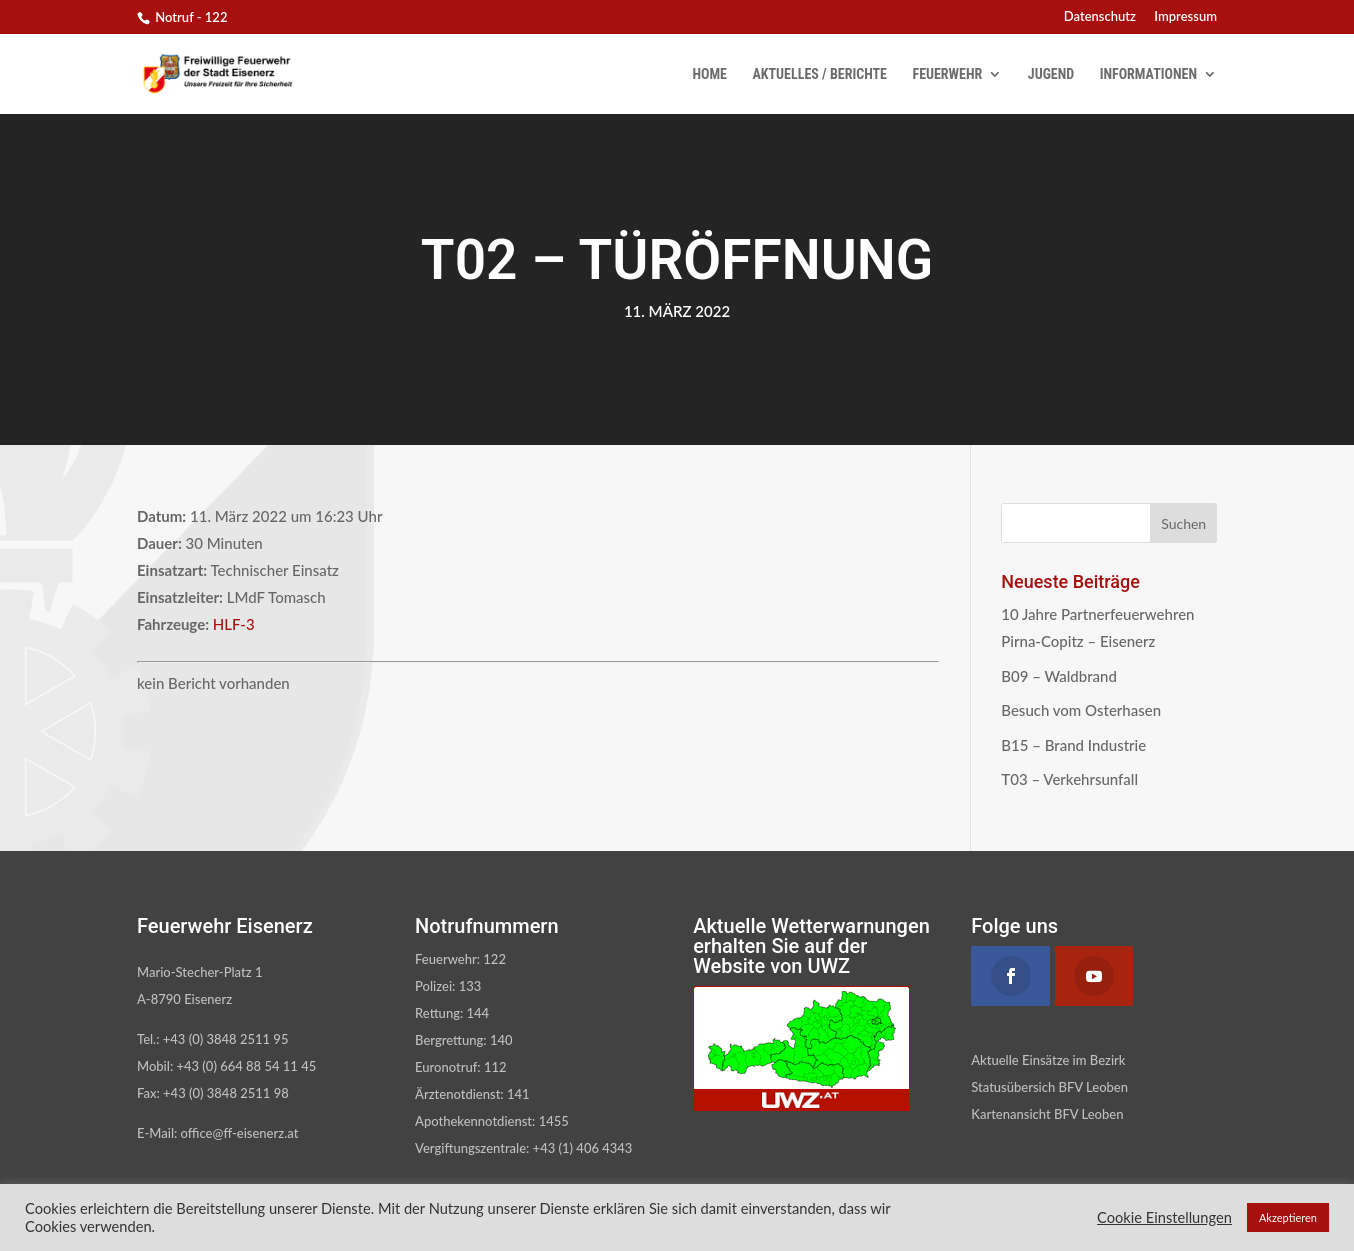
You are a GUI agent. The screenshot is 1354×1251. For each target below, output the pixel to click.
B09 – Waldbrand (1059, 676)
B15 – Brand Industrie (1073, 745)
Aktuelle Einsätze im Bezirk (1048, 1060)
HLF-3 (234, 624)
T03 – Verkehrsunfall (1069, 779)
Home (709, 74)
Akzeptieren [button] (1288, 1217)
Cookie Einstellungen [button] (1164, 1217)
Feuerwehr (947, 74)
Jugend (1051, 74)
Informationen (1148, 74)
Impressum (1185, 17)
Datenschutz (1100, 17)
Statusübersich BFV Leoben (1049, 1087)
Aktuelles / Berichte (819, 74)
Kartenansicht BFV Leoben (1047, 1114)
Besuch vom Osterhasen (1081, 710)
